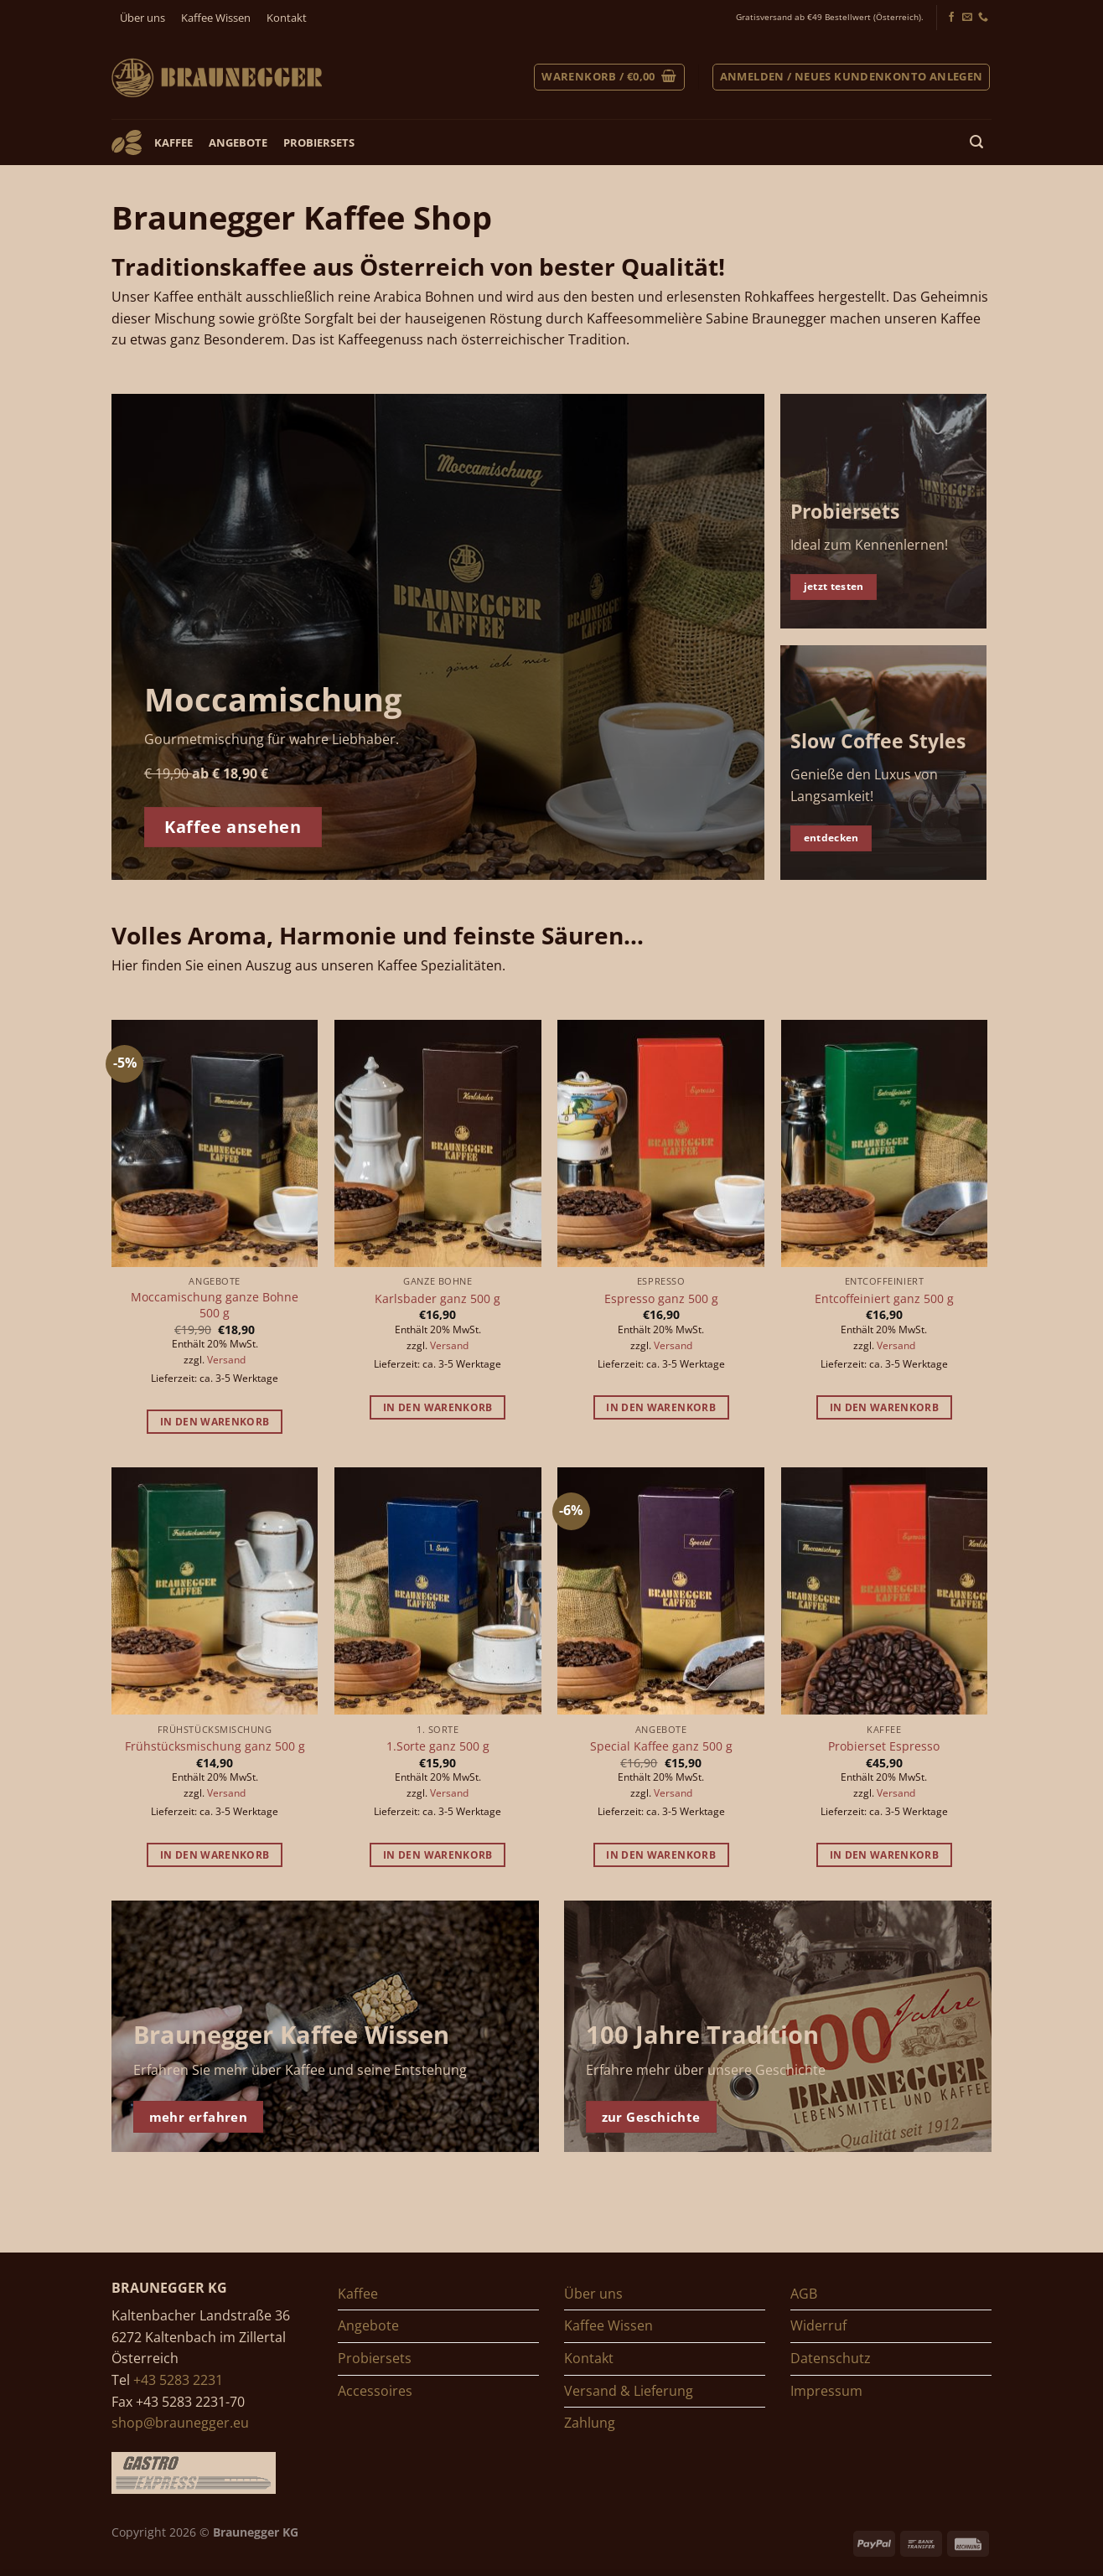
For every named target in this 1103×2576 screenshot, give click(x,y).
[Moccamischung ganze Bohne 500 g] (214, 1144)
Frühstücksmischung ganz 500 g (215, 1746)
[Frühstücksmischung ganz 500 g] (214, 1591)
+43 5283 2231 (178, 2380)
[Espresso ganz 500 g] (660, 1144)
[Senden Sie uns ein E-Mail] (967, 17)
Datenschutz (830, 2358)
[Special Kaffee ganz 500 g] (660, 1591)
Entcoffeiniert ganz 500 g (884, 1298)
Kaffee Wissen (216, 17)
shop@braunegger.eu (180, 2422)
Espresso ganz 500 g (661, 1298)
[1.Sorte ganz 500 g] (437, 1591)
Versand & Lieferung (628, 2391)
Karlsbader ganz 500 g (437, 1298)
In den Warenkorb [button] (215, 1421)
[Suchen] (977, 142)
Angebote (238, 142)
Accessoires (375, 2391)
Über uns (142, 17)
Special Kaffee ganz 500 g (661, 1746)
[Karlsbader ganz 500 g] (437, 1144)
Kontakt (287, 17)
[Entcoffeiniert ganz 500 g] (884, 1144)
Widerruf (818, 2325)
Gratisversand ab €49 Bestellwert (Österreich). (830, 17)
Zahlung (589, 2422)
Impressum (826, 2391)
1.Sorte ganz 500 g (437, 1746)
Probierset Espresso (884, 1746)
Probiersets (319, 142)
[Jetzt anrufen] (983, 17)
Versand (226, 1360)
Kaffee (173, 142)
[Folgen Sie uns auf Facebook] (951, 17)
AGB (803, 2293)
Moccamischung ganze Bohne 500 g (214, 1305)
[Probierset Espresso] (884, 1591)
